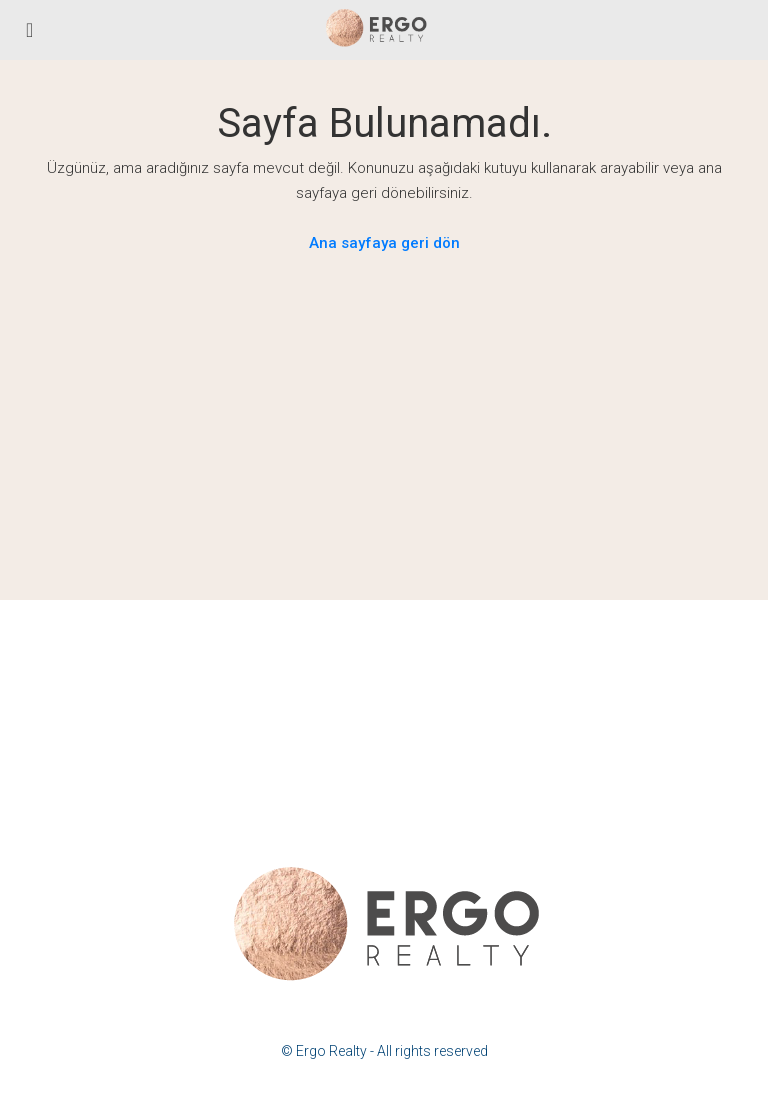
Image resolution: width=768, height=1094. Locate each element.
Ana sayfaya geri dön (384, 243)
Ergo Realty (331, 1051)
